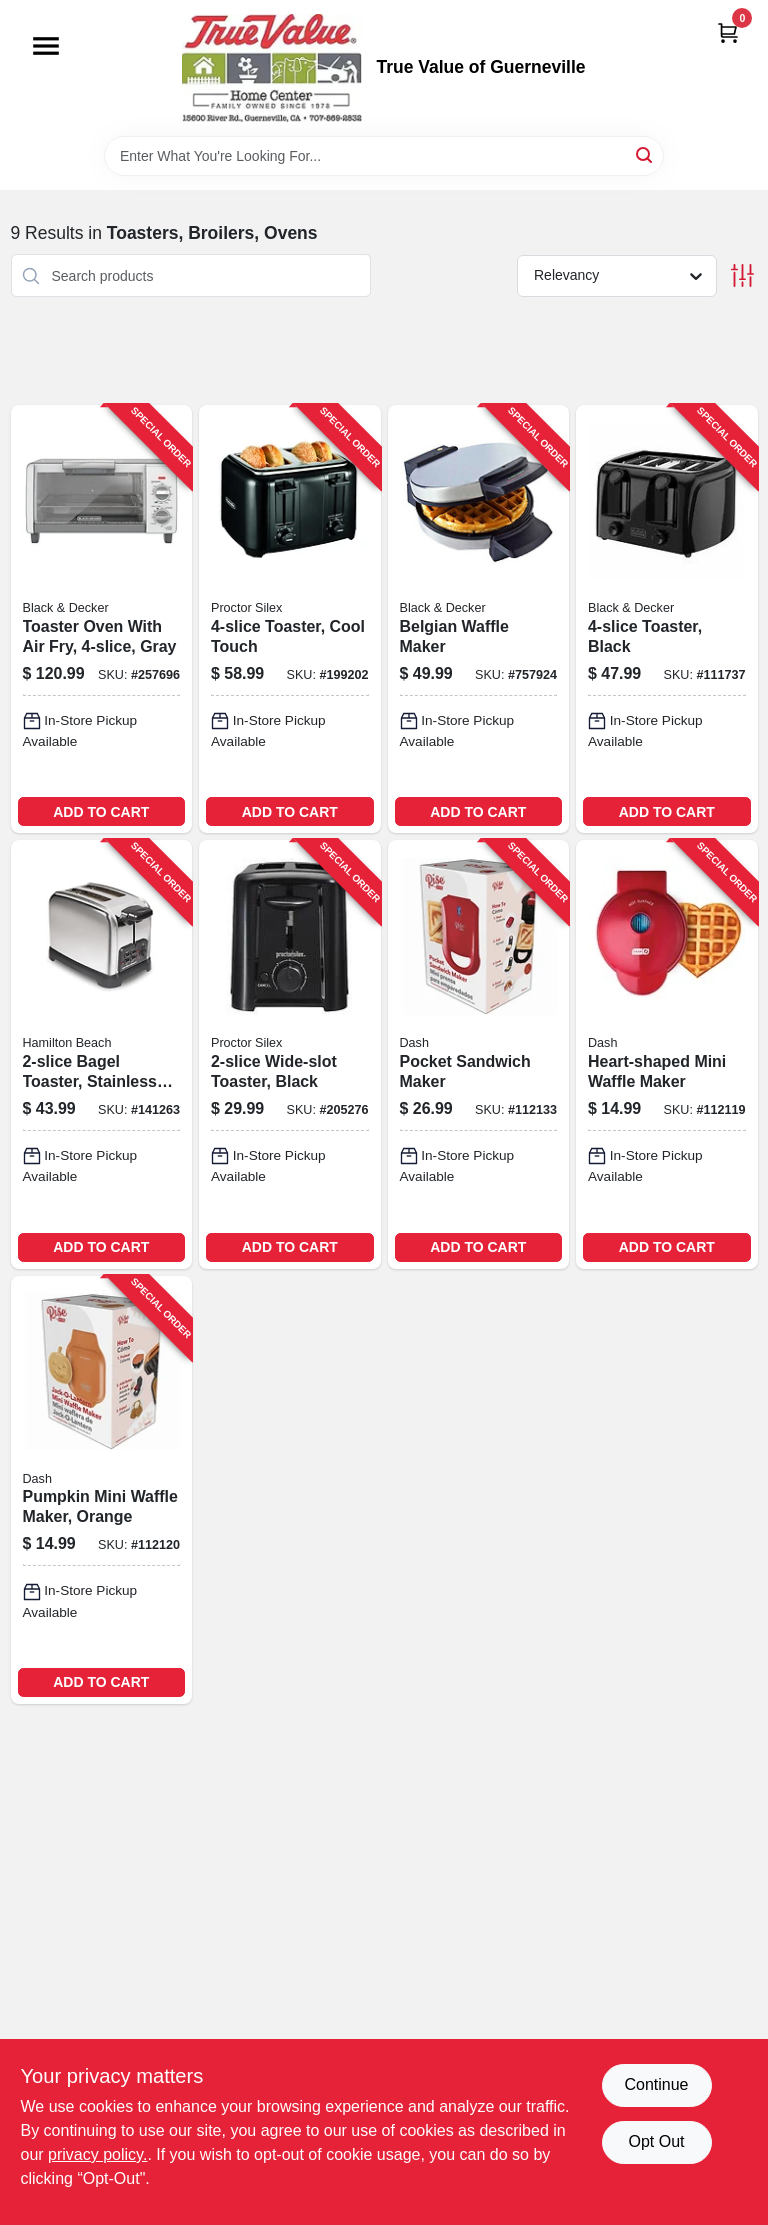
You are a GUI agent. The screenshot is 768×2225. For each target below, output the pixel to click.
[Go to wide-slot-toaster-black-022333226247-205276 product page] (290, 1054)
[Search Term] (384, 156)
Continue (656, 2084)
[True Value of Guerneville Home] (272, 68)
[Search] (645, 154)
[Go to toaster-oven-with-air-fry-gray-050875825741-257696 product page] (102, 619)
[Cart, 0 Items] (728, 32)
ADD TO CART (101, 812)
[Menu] (46, 46)
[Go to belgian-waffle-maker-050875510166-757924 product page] (479, 619)
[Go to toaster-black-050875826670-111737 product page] (667, 619)
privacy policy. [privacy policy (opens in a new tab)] (97, 2154)
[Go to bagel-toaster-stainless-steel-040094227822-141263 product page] (102, 1054)
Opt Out (656, 2141)
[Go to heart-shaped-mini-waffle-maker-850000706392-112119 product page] (667, 1054)
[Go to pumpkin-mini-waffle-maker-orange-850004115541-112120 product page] (102, 1490)
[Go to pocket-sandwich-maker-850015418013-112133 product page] (479, 1054)
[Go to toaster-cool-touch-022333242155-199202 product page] (290, 619)
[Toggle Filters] (742, 275)
